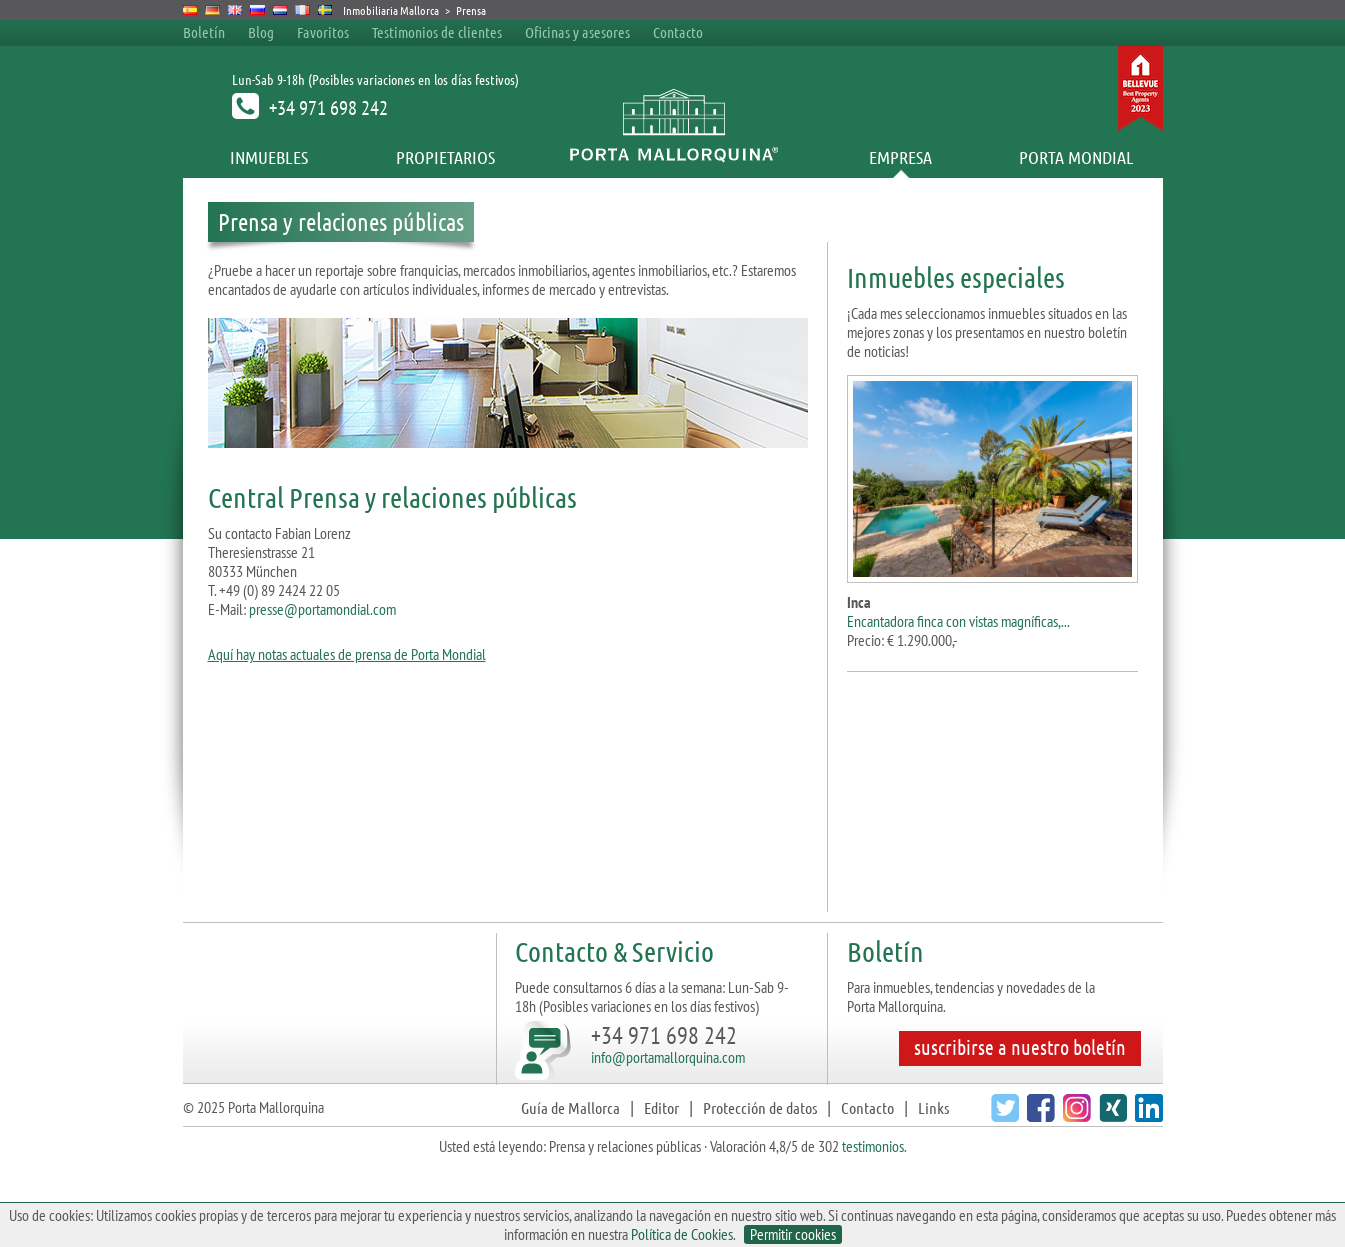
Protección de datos (760, 1107)
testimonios (873, 1146)
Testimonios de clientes (437, 32)
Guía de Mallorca (570, 1107)
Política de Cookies (682, 1234)
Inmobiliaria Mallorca (391, 10)
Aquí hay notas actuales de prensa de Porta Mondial (347, 654)
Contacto (678, 32)
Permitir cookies (793, 1234)
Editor (661, 1107)
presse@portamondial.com (322, 609)
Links (933, 1107)
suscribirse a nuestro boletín (1020, 1047)
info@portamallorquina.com (668, 1057)
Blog (261, 32)
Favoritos (323, 32)
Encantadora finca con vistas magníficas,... (958, 621)
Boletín (204, 32)
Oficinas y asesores (577, 32)
